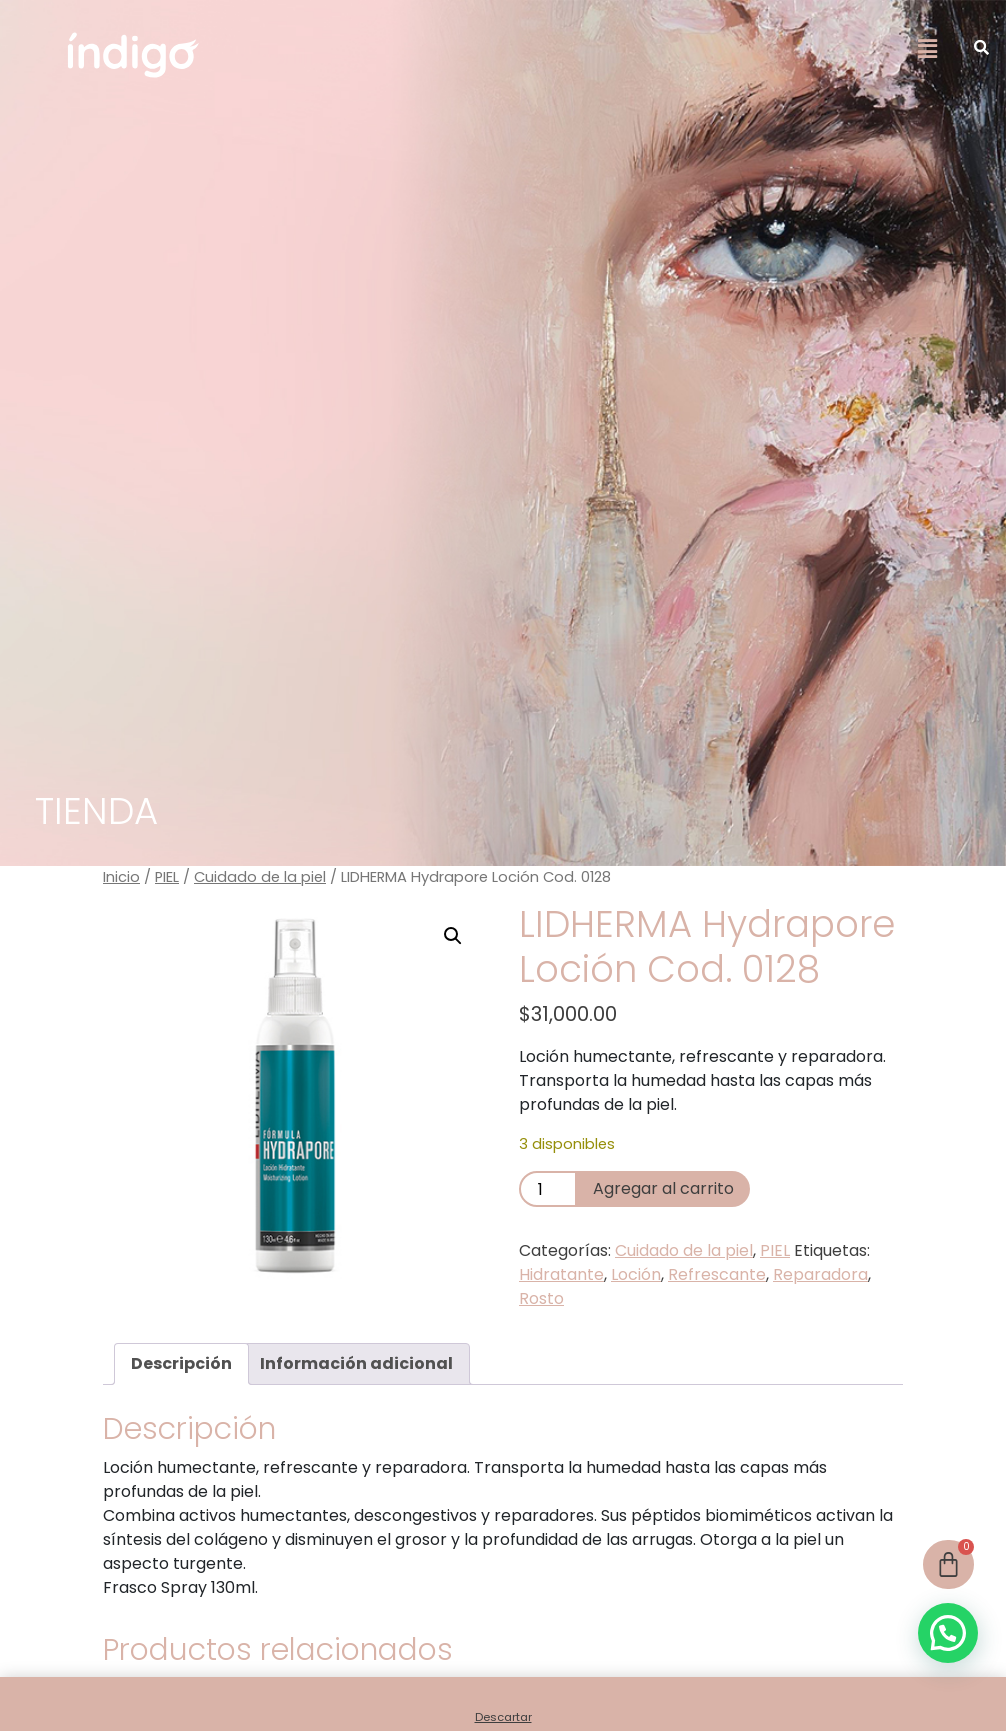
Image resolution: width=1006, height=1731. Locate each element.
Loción (636, 1274)
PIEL (167, 877)
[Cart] (948, 1564)
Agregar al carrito (663, 1188)
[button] (927, 49)
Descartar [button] (503, 1717)
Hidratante (561, 1274)
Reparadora (820, 1274)
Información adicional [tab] (356, 1363)
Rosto (541, 1298)
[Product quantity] (548, 1189)
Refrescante (717, 1274)
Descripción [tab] (181, 1363)
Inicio (121, 877)
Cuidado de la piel (260, 877)
